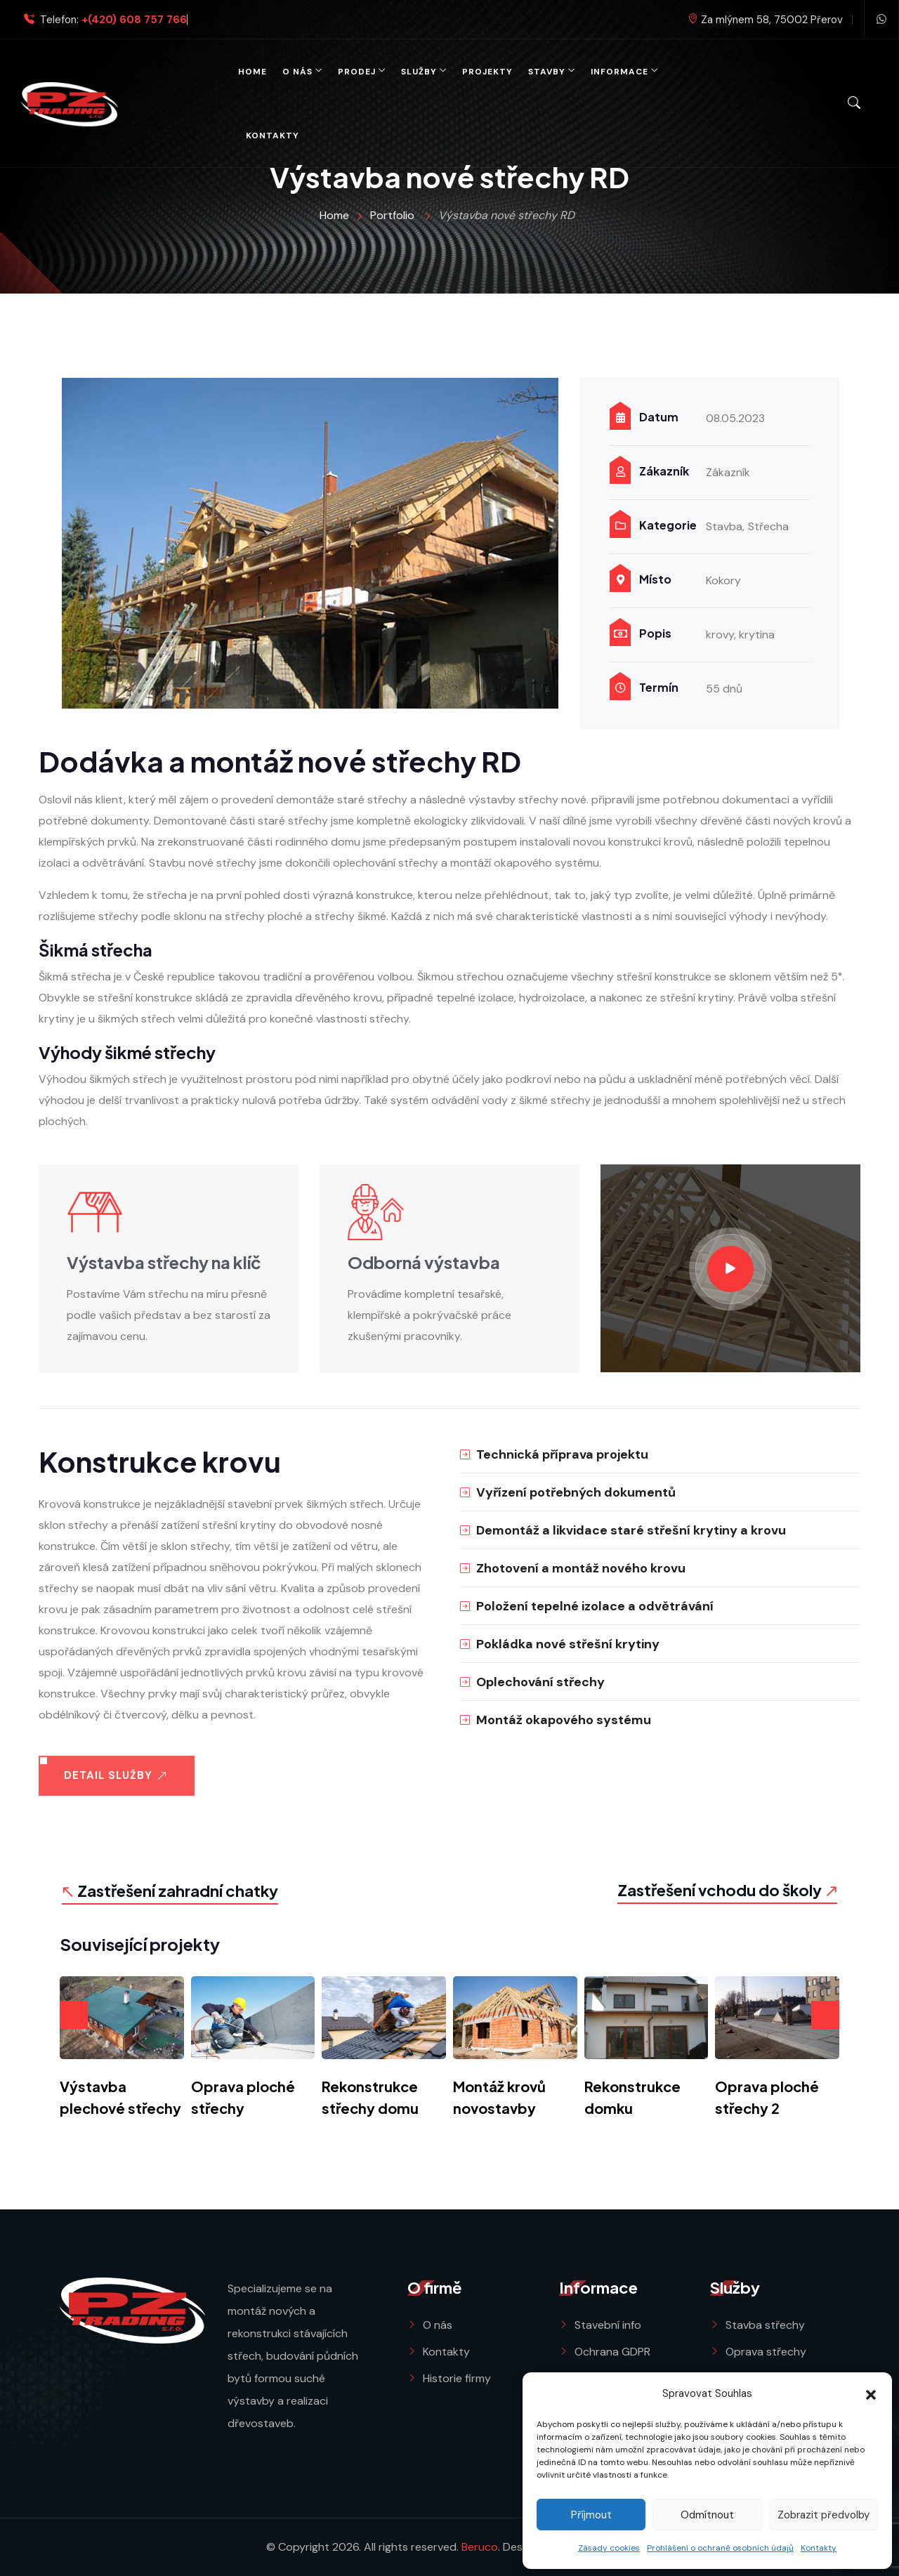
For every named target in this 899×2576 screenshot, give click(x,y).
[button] (871, 2393)
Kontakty (818, 2548)
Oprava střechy (766, 2351)
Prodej (357, 71)
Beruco (479, 2546)
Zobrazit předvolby (823, 2515)
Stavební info (608, 2325)
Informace (619, 71)
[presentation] (74, 2015)
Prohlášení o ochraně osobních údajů (720, 2548)
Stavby (546, 71)
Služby (419, 71)
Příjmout (591, 2515)
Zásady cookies (609, 2548)
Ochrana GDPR (612, 2351)
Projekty (487, 71)
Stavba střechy (765, 2325)
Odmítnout (707, 2515)
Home (252, 71)
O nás (297, 71)
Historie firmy (457, 2378)
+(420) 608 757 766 (134, 20)
